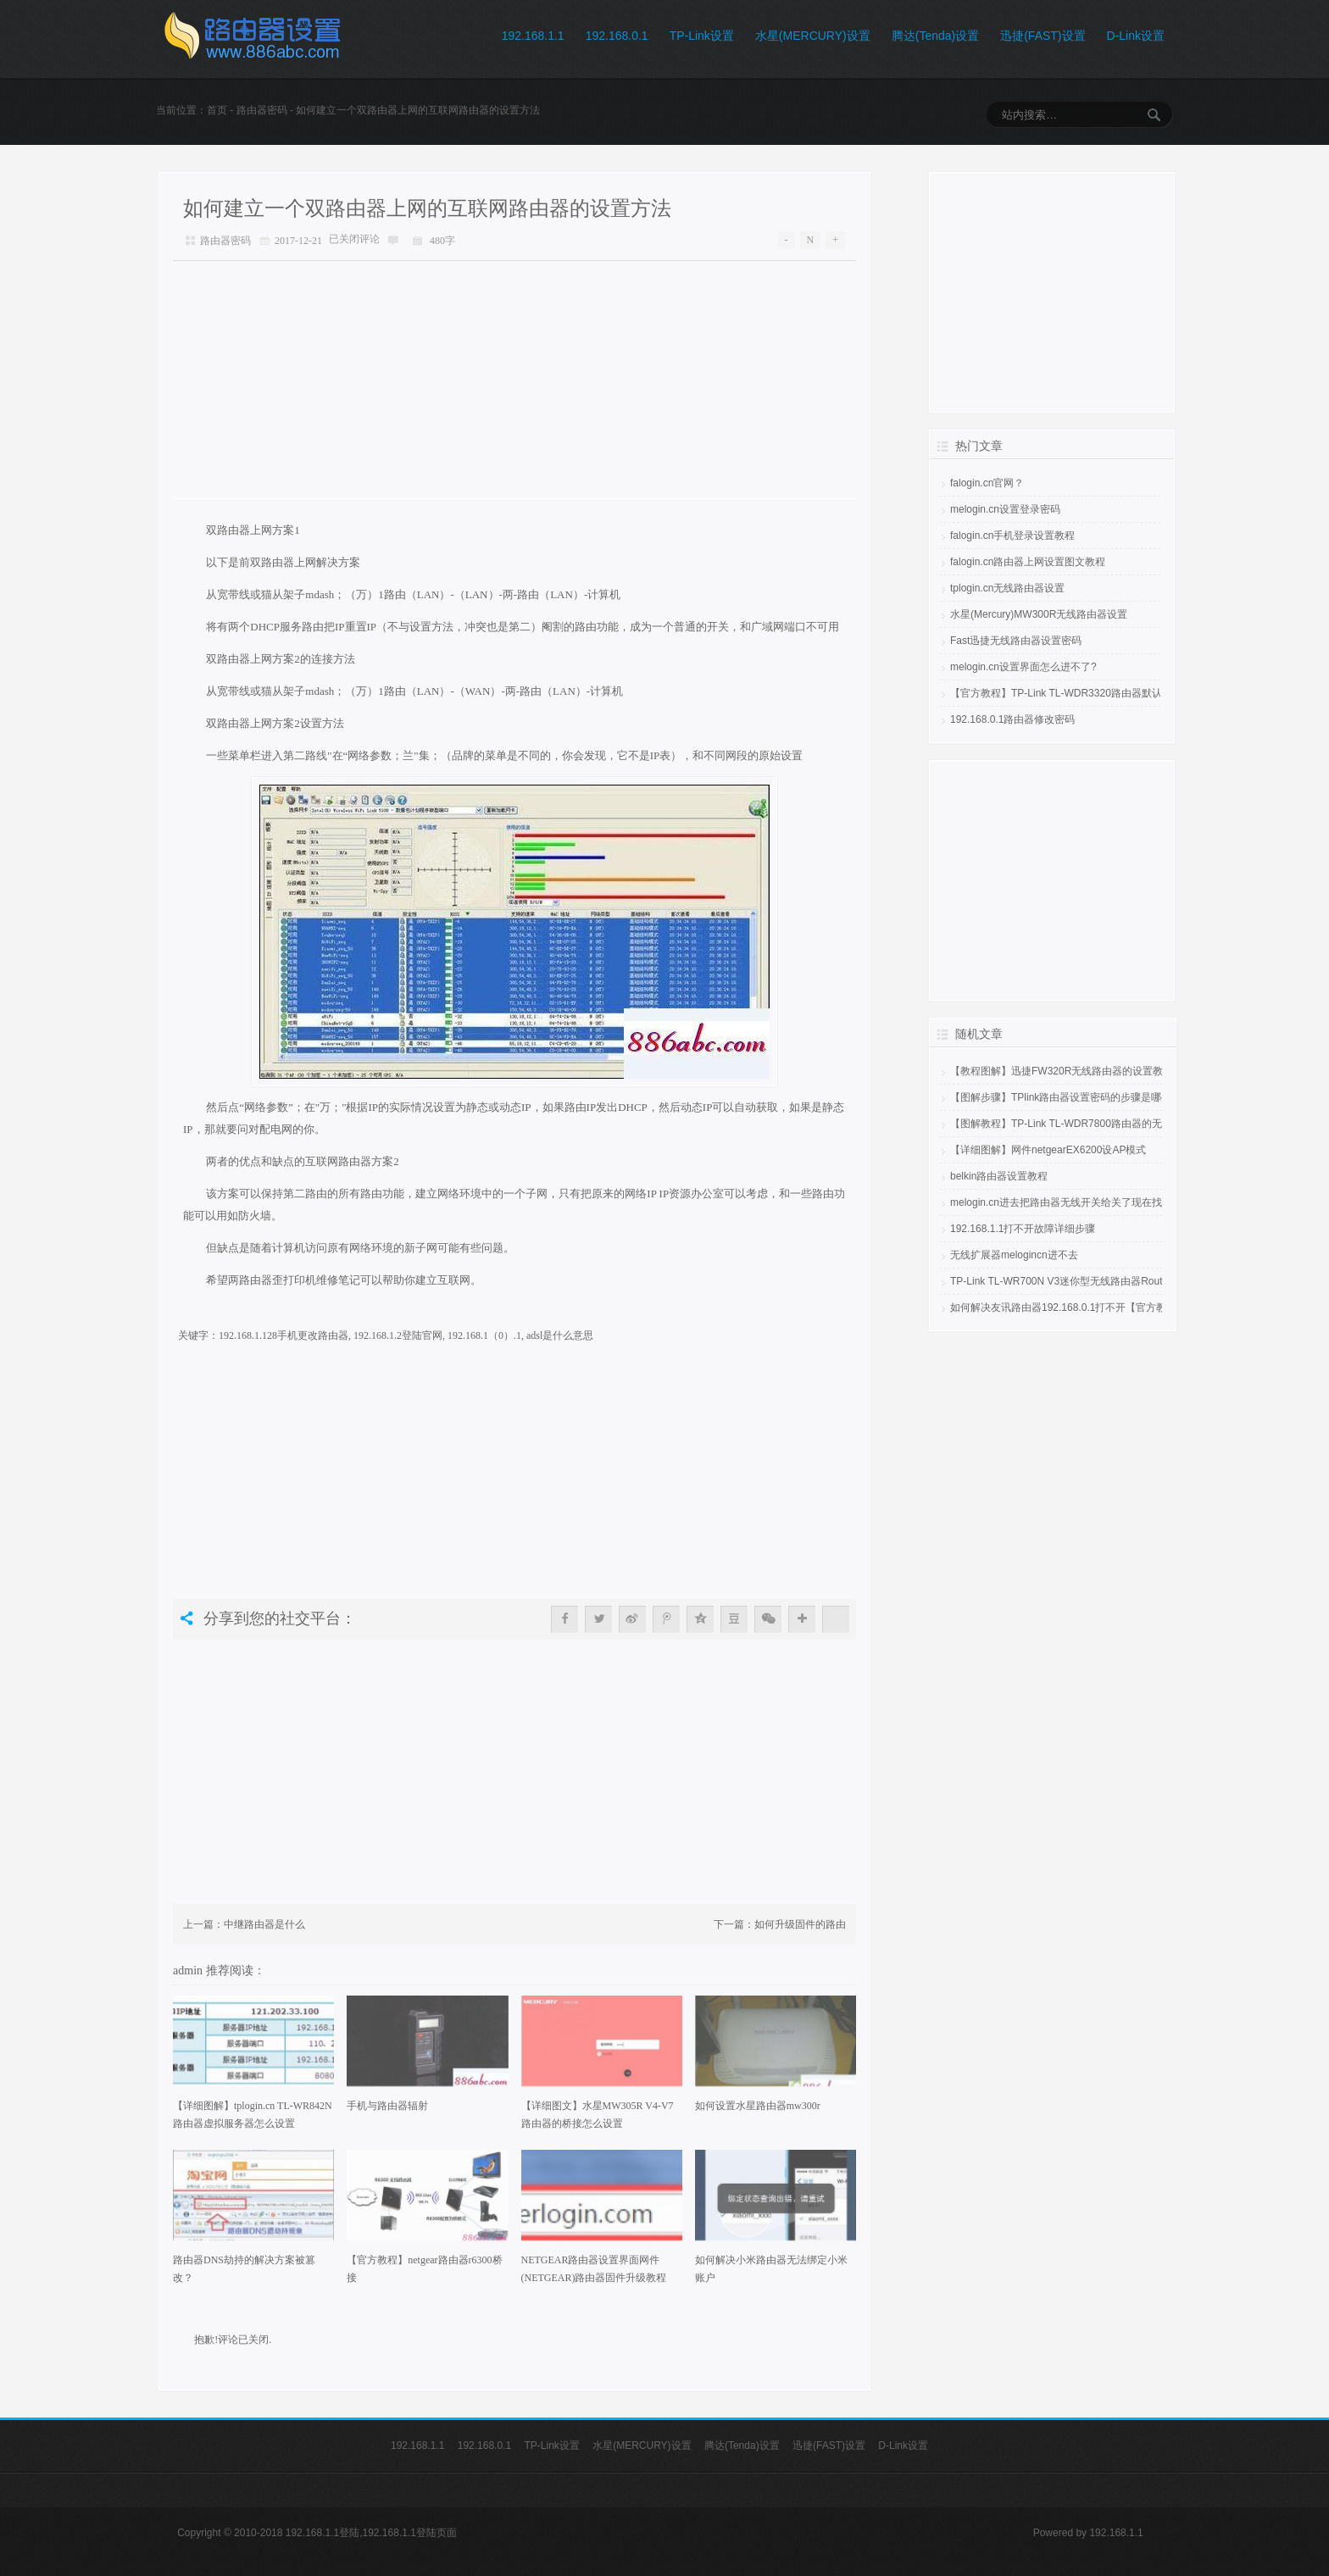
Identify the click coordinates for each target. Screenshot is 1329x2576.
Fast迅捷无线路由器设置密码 (1016, 641)
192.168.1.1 (533, 35)
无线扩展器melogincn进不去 (1014, 1255)
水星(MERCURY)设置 (812, 35)
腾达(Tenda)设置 (935, 35)
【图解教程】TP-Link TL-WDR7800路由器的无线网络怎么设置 (1091, 1124)
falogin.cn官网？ (987, 483)
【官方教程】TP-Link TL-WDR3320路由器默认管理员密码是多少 (1096, 693)
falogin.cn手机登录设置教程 (1012, 535)
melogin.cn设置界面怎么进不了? (1023, 667)
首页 (217, 110)
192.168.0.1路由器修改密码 (1012, 719)
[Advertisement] (514, 379)
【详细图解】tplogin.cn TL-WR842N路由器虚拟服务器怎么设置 (252, 2114)
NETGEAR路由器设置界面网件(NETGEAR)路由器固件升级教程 (594, 2269)
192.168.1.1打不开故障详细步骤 (1022, 1229)
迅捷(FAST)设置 (1042, 35)
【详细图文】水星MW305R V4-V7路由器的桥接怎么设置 (597, 2114)
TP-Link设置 (702, 35)
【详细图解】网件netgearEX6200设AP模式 (1048, 1150)
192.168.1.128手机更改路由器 (283, 1335)
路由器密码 (261, 110)
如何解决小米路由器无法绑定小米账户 (771, 2269)
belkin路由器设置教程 (999, 1176)
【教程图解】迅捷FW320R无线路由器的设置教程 (1061, 1071)
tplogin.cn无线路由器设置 (1007, 588)
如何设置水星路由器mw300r (757, 2106)
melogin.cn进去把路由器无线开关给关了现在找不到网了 (1076, 1202)
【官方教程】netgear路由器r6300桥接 (424, 2269)
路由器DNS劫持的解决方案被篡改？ (244, 2269)
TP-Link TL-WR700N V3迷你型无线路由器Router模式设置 (1081, 1281)
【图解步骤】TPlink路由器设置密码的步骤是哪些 (1060, 1097)
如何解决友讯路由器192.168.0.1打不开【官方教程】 (1068, 1307)
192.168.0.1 (617, 35)
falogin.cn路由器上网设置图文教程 (1027, 562)
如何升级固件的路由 (800, 1924)
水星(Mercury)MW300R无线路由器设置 (1038, 614)
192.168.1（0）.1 (484, 1335)
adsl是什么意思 (559, 1335)
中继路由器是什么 (264, 1924)
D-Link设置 (1136, 35)
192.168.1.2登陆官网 (397, 1335)
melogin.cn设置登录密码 (1005, 509)
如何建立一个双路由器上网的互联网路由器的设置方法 (427, 208)
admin (189, 1970)
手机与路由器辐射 (387, 2106)
